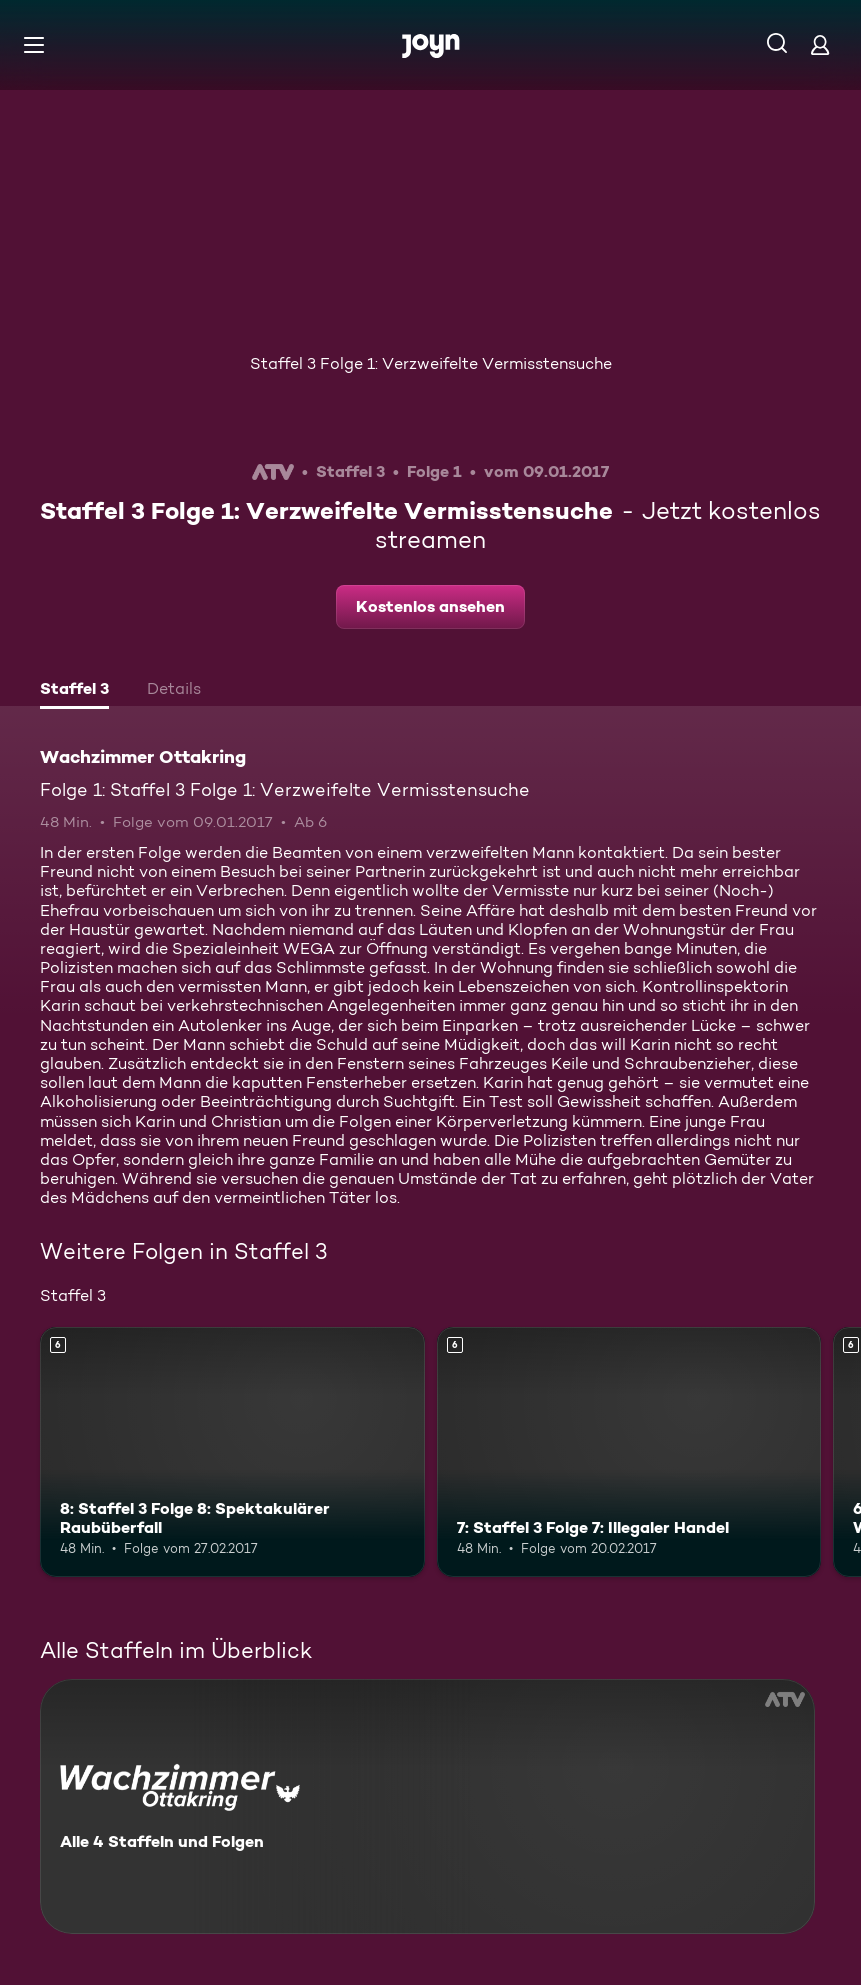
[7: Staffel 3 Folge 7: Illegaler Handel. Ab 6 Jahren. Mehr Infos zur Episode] (629, 1452)
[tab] (74, 691)
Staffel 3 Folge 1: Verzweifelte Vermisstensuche (431, 363)
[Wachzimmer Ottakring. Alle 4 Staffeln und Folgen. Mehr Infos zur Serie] (427, 1806)
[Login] (820, 44)
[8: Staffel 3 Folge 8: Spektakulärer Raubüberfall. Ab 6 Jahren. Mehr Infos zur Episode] (232, 1452)
